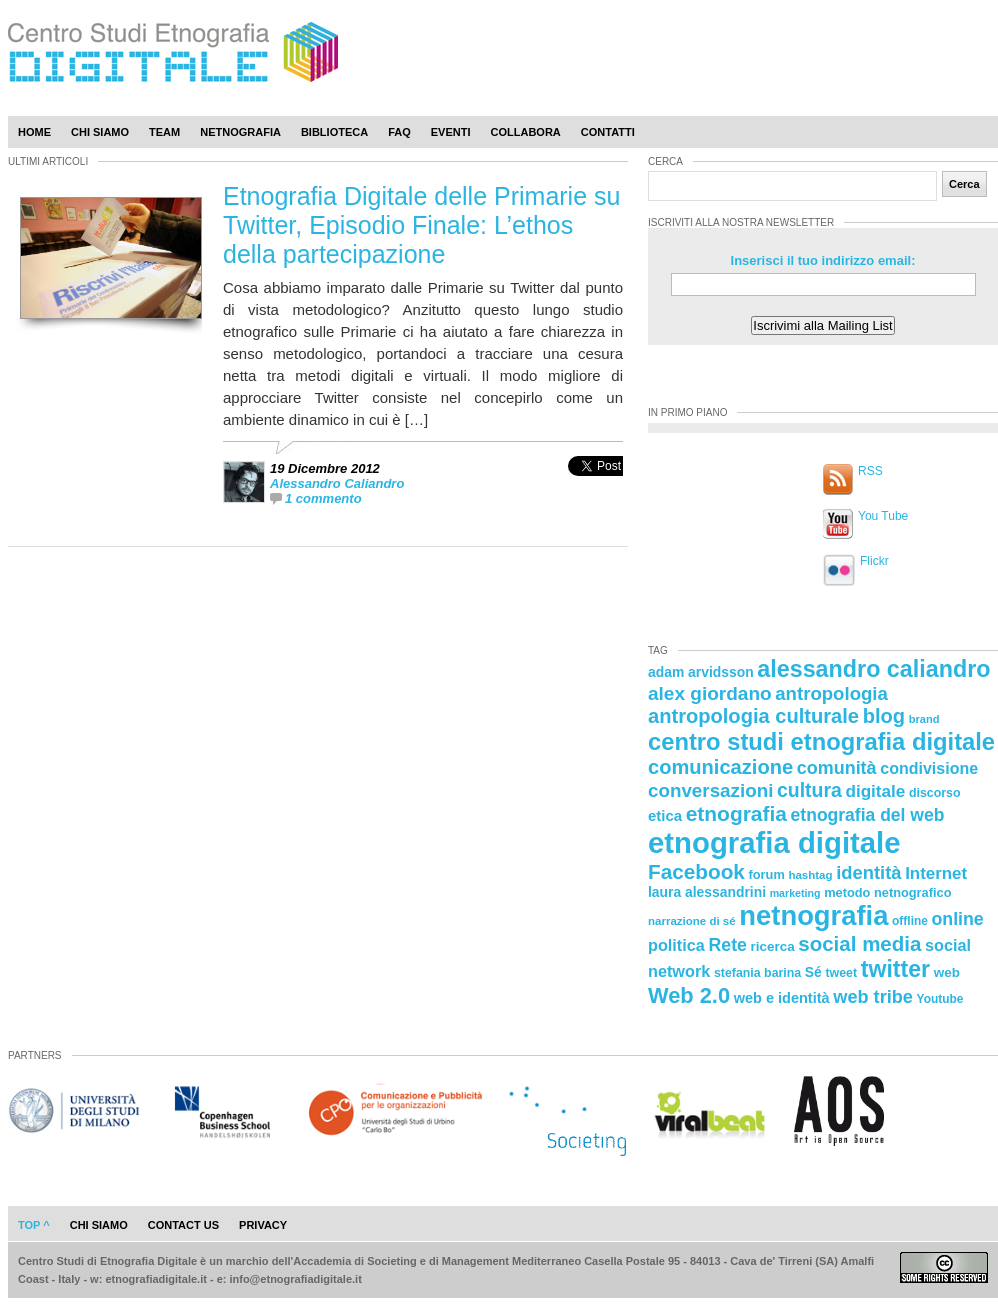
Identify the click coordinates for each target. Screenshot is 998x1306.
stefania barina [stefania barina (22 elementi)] (757, 973)
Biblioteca (334, 132)
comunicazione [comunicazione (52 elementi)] (720, 767)
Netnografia (240, 132)
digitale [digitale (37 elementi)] (875, 791)
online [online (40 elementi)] (958, 919)
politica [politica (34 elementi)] (676, 945)
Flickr (874, 561)
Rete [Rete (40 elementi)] (727, 945)
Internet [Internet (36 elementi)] (936, 873)
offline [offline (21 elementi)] (910, 921)
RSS (870, 471)
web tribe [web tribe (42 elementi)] (873, 997)
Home (34, 132)
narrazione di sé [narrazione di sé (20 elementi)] (692, 921)
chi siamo (99, 1225)
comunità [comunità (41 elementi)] (837, 768)
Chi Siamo (100, 132)
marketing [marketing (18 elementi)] (795, 893)
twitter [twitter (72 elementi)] (895, 969)
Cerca (964, 184)
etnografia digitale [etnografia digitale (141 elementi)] (774, 842)
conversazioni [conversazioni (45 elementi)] (710, 790)
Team (164, 132)
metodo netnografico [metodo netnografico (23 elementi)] (887, 892)
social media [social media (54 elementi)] (859, 943)
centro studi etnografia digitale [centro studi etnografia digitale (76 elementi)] (821, 741)
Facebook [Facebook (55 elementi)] (696, 871)
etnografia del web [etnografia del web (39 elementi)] (868, 815)
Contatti (608, 132)
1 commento (323, 498)
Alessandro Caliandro (337, 483)
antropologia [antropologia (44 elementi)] (831, 693)
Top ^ (34, 1225)
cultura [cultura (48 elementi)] (809, 790)
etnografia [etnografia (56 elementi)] (736, 813)
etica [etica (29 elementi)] (665, 815)
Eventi (451, 132)
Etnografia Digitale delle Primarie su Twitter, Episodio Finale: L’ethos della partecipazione (421, 225)
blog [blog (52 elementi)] (884, 716)
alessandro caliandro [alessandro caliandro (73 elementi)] (873, 669)
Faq (399, 132)
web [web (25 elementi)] (947, 972)
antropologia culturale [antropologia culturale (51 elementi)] (753, 716)
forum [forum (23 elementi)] (767, 874)
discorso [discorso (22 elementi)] (935, 793)
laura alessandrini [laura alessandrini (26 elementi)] (707, 892)
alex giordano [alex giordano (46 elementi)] (710, 693)
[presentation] (595, 487)
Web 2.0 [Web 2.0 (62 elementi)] (689, 995)
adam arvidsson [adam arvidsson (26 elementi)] (701, 672)
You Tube (883, 516)
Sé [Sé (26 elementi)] (813, 972)
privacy (263, 1225)
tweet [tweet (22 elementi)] (841, 973)
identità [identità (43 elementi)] (868, 872)
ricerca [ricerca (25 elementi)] (773, 946)
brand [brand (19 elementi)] (924, 719)
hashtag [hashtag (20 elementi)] (810, 875)
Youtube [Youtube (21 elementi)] (940, 999)
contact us (183, 1225)
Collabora (526, 132)
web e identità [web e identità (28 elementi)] (782, 998)
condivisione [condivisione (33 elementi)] (929, 768)
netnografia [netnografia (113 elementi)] (813, 915)
